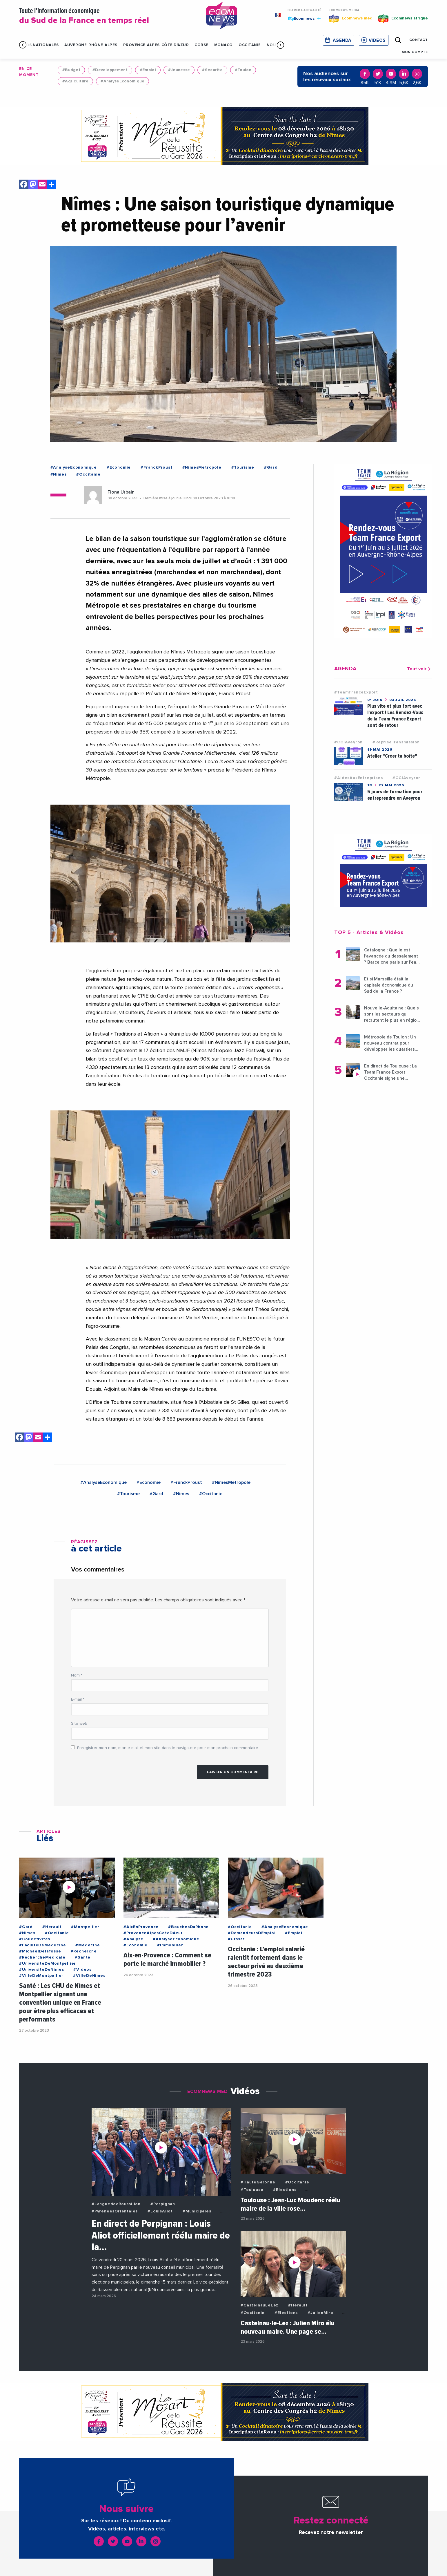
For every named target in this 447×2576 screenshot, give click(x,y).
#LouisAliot (160, 2211)
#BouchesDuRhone (188, 1927)
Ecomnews (304, 18)
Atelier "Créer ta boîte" (392, 756)
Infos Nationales (39, 45)
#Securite (212, 70)
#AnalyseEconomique (122, 81)
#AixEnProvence (141, 1927)
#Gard (271, 467)
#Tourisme (242, 467)
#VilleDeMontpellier (41, 1976)
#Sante (82, 1957)
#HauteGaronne (258, 2182)
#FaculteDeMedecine (42, 1945)
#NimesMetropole (201, 467)
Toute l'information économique (105, 16)
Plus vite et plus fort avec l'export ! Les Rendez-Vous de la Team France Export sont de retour (395, 715)
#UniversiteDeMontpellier (47, 1963)
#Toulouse (252, 2190)
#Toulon (243, 70)
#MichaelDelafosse (40, 1951)
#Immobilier (170, 1945)
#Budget (71, 70)
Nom (76, 1675)
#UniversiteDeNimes (41, 1970)
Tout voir (419, 669)
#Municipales (197, 2211)
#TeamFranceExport (356, 692)
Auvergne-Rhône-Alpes (90, 45)
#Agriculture (75, 81)
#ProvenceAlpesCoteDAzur (153, 1933)
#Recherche (84, 1951)
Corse (201, 45)
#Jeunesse (179, 70)
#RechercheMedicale (42, 1957)
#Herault (51, 1927)
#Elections (284, 2190)
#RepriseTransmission (396, 742)
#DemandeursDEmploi (251, 1933)
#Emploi (148, 70)
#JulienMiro (320, 2313)
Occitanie (250, 45)
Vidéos (377, 40)
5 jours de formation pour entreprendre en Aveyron (394, 795)
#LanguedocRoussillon (116, 2204)
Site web (79, 1723)
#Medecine (87, 1945)
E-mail (77, 1699)
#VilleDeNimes (89, 1976)
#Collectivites (34, 1939)
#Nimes (58, 474)
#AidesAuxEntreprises (358, 778)
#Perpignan (162, 2204)
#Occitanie (88, 474)
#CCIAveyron (348, 742)
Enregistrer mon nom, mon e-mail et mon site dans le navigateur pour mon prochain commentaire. (168, 1748)
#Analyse (133, 1939)
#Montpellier (85, 1927)
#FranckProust (156, 467)
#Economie (119, 467)
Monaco (223, 45)
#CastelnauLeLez (259, 2305)
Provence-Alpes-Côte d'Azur (156, 45)
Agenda (342, 40)
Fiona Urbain (121, 492)
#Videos (82, 1970)
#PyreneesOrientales (115, 2211)
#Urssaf (236, 1939)
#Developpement (110, 70)
